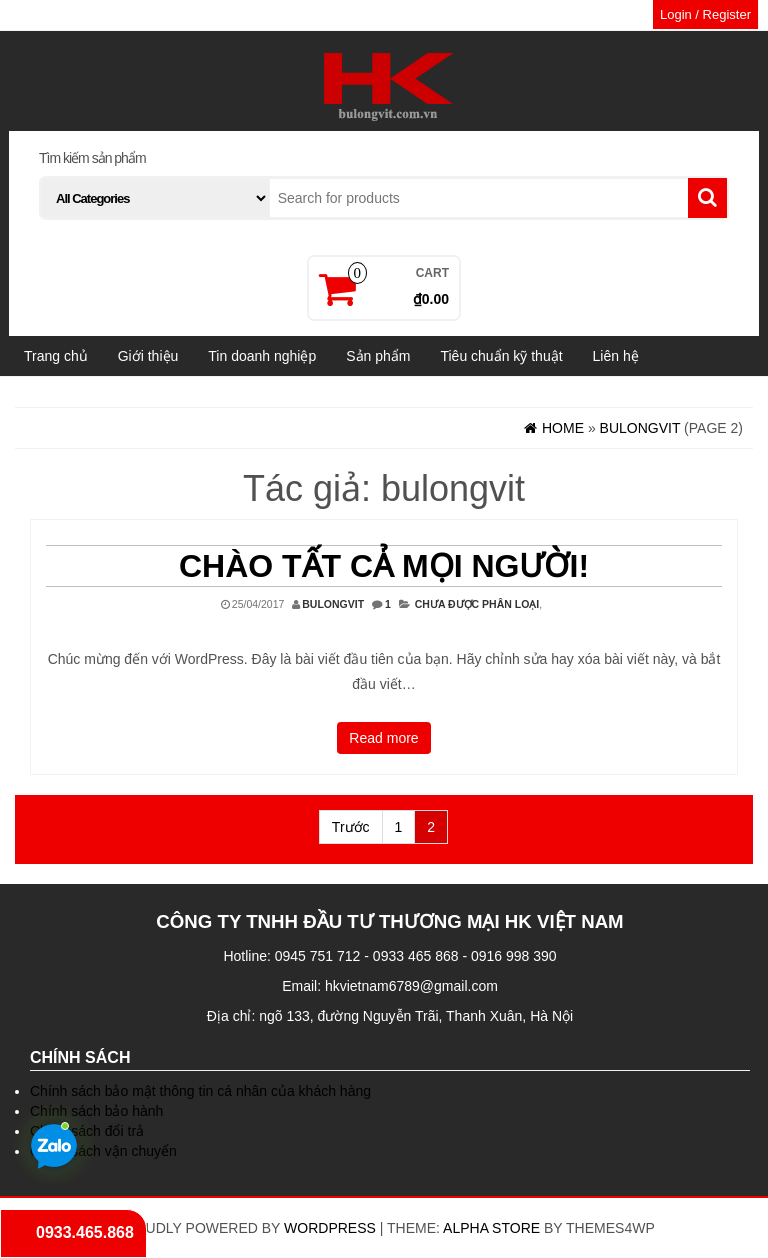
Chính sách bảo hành (96, 1111)
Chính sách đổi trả (87, 1131)
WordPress (330, 1228)
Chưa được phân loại (477, 604)
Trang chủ (56, 356)
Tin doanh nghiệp (262, 356)
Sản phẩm (378, 356)
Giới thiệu (148, 356)
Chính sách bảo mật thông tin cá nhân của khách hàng (200, 1091)
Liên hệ (616, 356)
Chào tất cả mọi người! (384, 566)
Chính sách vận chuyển (103, 1151)
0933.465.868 (85, 1232)
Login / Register (705, 14)
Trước (351, 827)
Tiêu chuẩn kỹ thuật (501, 356)
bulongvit (333, 604)
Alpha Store (491, 1228)
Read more (383, 738)
